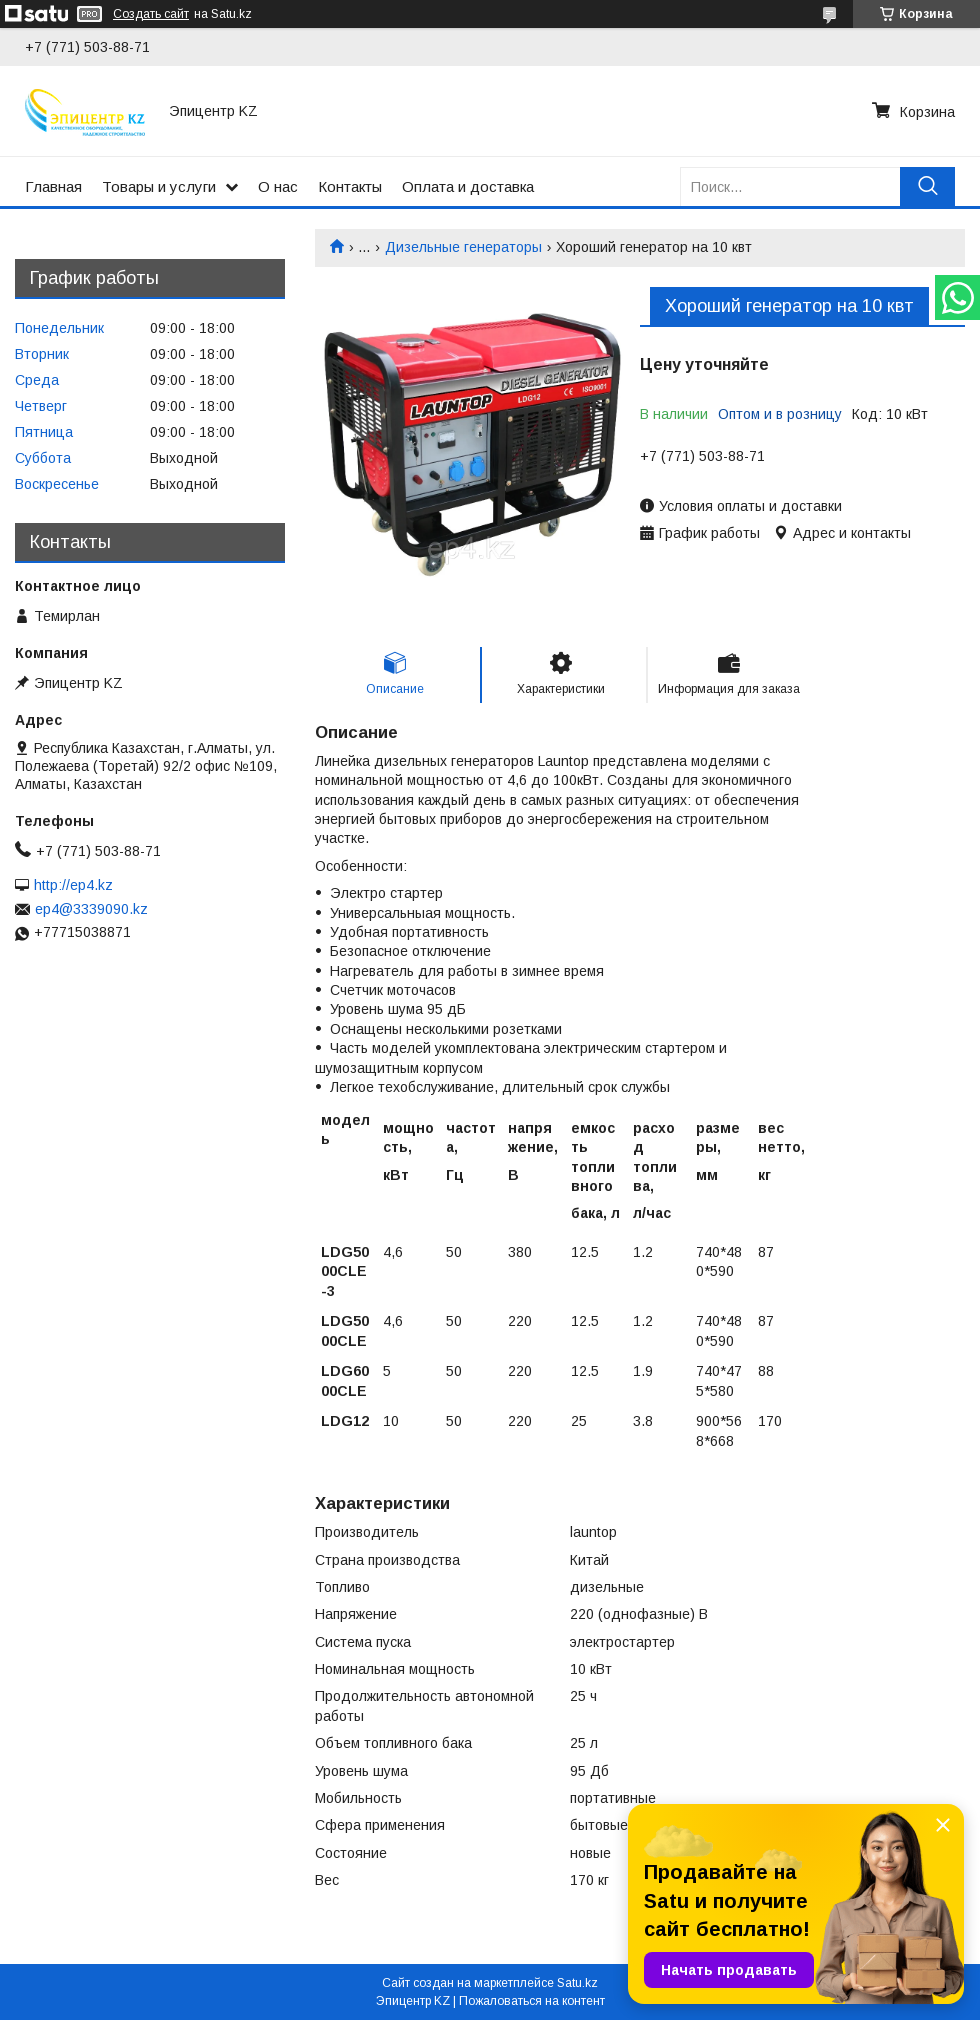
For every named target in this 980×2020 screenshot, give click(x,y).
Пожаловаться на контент (532, 2001)
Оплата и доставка (468, 186)
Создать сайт (151, 14)
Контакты (350, 186)
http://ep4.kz (73, 885)
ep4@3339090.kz (91, 909)
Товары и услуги (159, 186)
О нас (278, 186)
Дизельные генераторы (463, 247)
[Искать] (927, 186)
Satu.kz (577, 1983)
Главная (53, 186)
